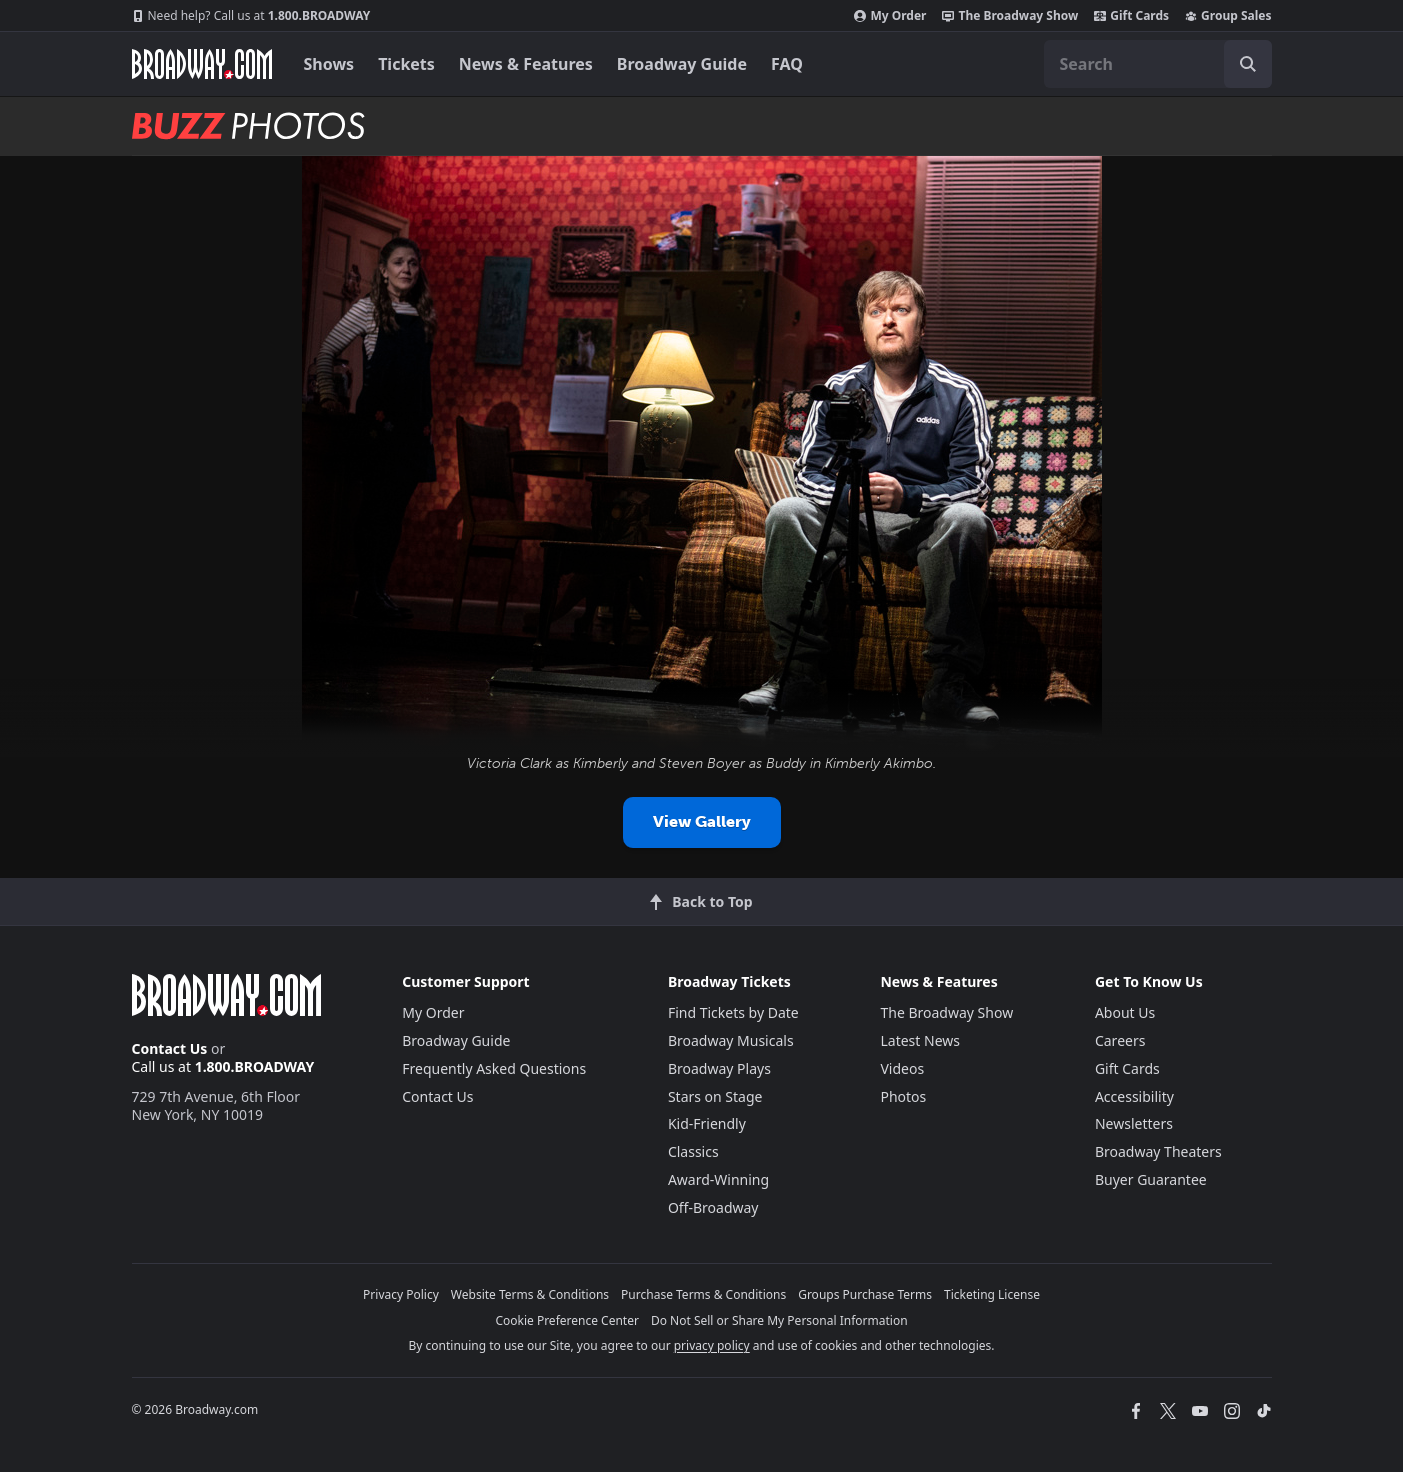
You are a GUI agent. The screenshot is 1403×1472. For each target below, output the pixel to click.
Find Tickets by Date (733, 1012)
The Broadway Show (1010, 16)
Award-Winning (718, 1179)
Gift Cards (1131, 16)
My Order (890, 16)
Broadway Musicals (731, 1040)
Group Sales (1228, 16)
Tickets (406, 64)
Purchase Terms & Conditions (703, 1294)
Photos (903, 1096)
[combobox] (1158, 64)
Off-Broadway (713, 1207)
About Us (1125, 1012)
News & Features (526, 64)
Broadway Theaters (1158, 1151)
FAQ (787, 64)
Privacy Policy (401, 1294)
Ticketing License (992, 1294)
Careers (1120, 1040)
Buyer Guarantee (1151, 1179)
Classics (693, 1151)
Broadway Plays (719, 1068)
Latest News (920, 1040)
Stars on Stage (715, 1096)
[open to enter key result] (1248, 64)
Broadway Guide (682, 64)
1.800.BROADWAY (251, 16)
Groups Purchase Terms (865, 1294)
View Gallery (702, 821)
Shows (329, 64)
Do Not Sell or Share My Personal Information (779, 1320)
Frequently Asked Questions (494, 1068)
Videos (902, 1068)
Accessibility (1134, 1096)
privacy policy (712, 1345)
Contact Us (170, 1048)
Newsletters (1134, 1123)
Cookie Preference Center (567, 1320)
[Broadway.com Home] (202, 64)
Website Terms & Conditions (530, 1294)
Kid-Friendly (707, 1123)
